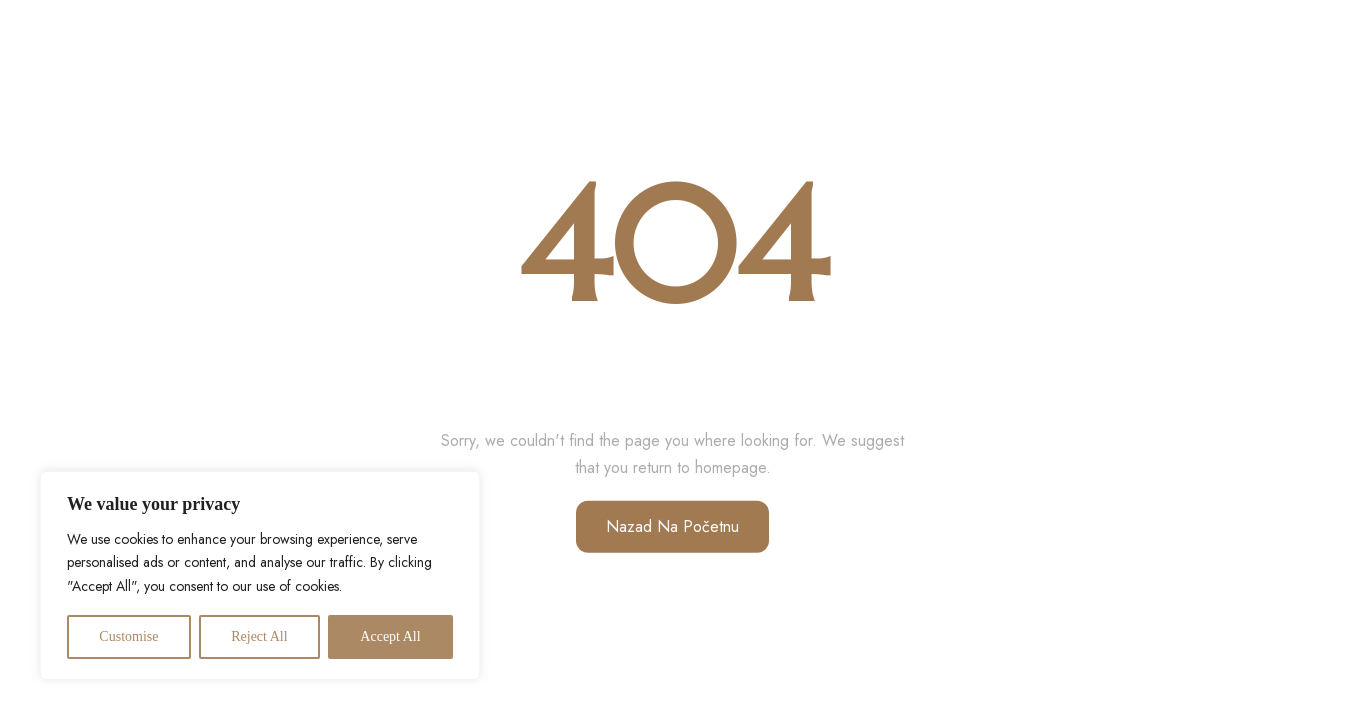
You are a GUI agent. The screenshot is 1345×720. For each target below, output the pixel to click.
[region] (260, 575)
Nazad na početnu (672, 526)
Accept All (390, 636)
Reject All (259, 636)
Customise (128, 636)
